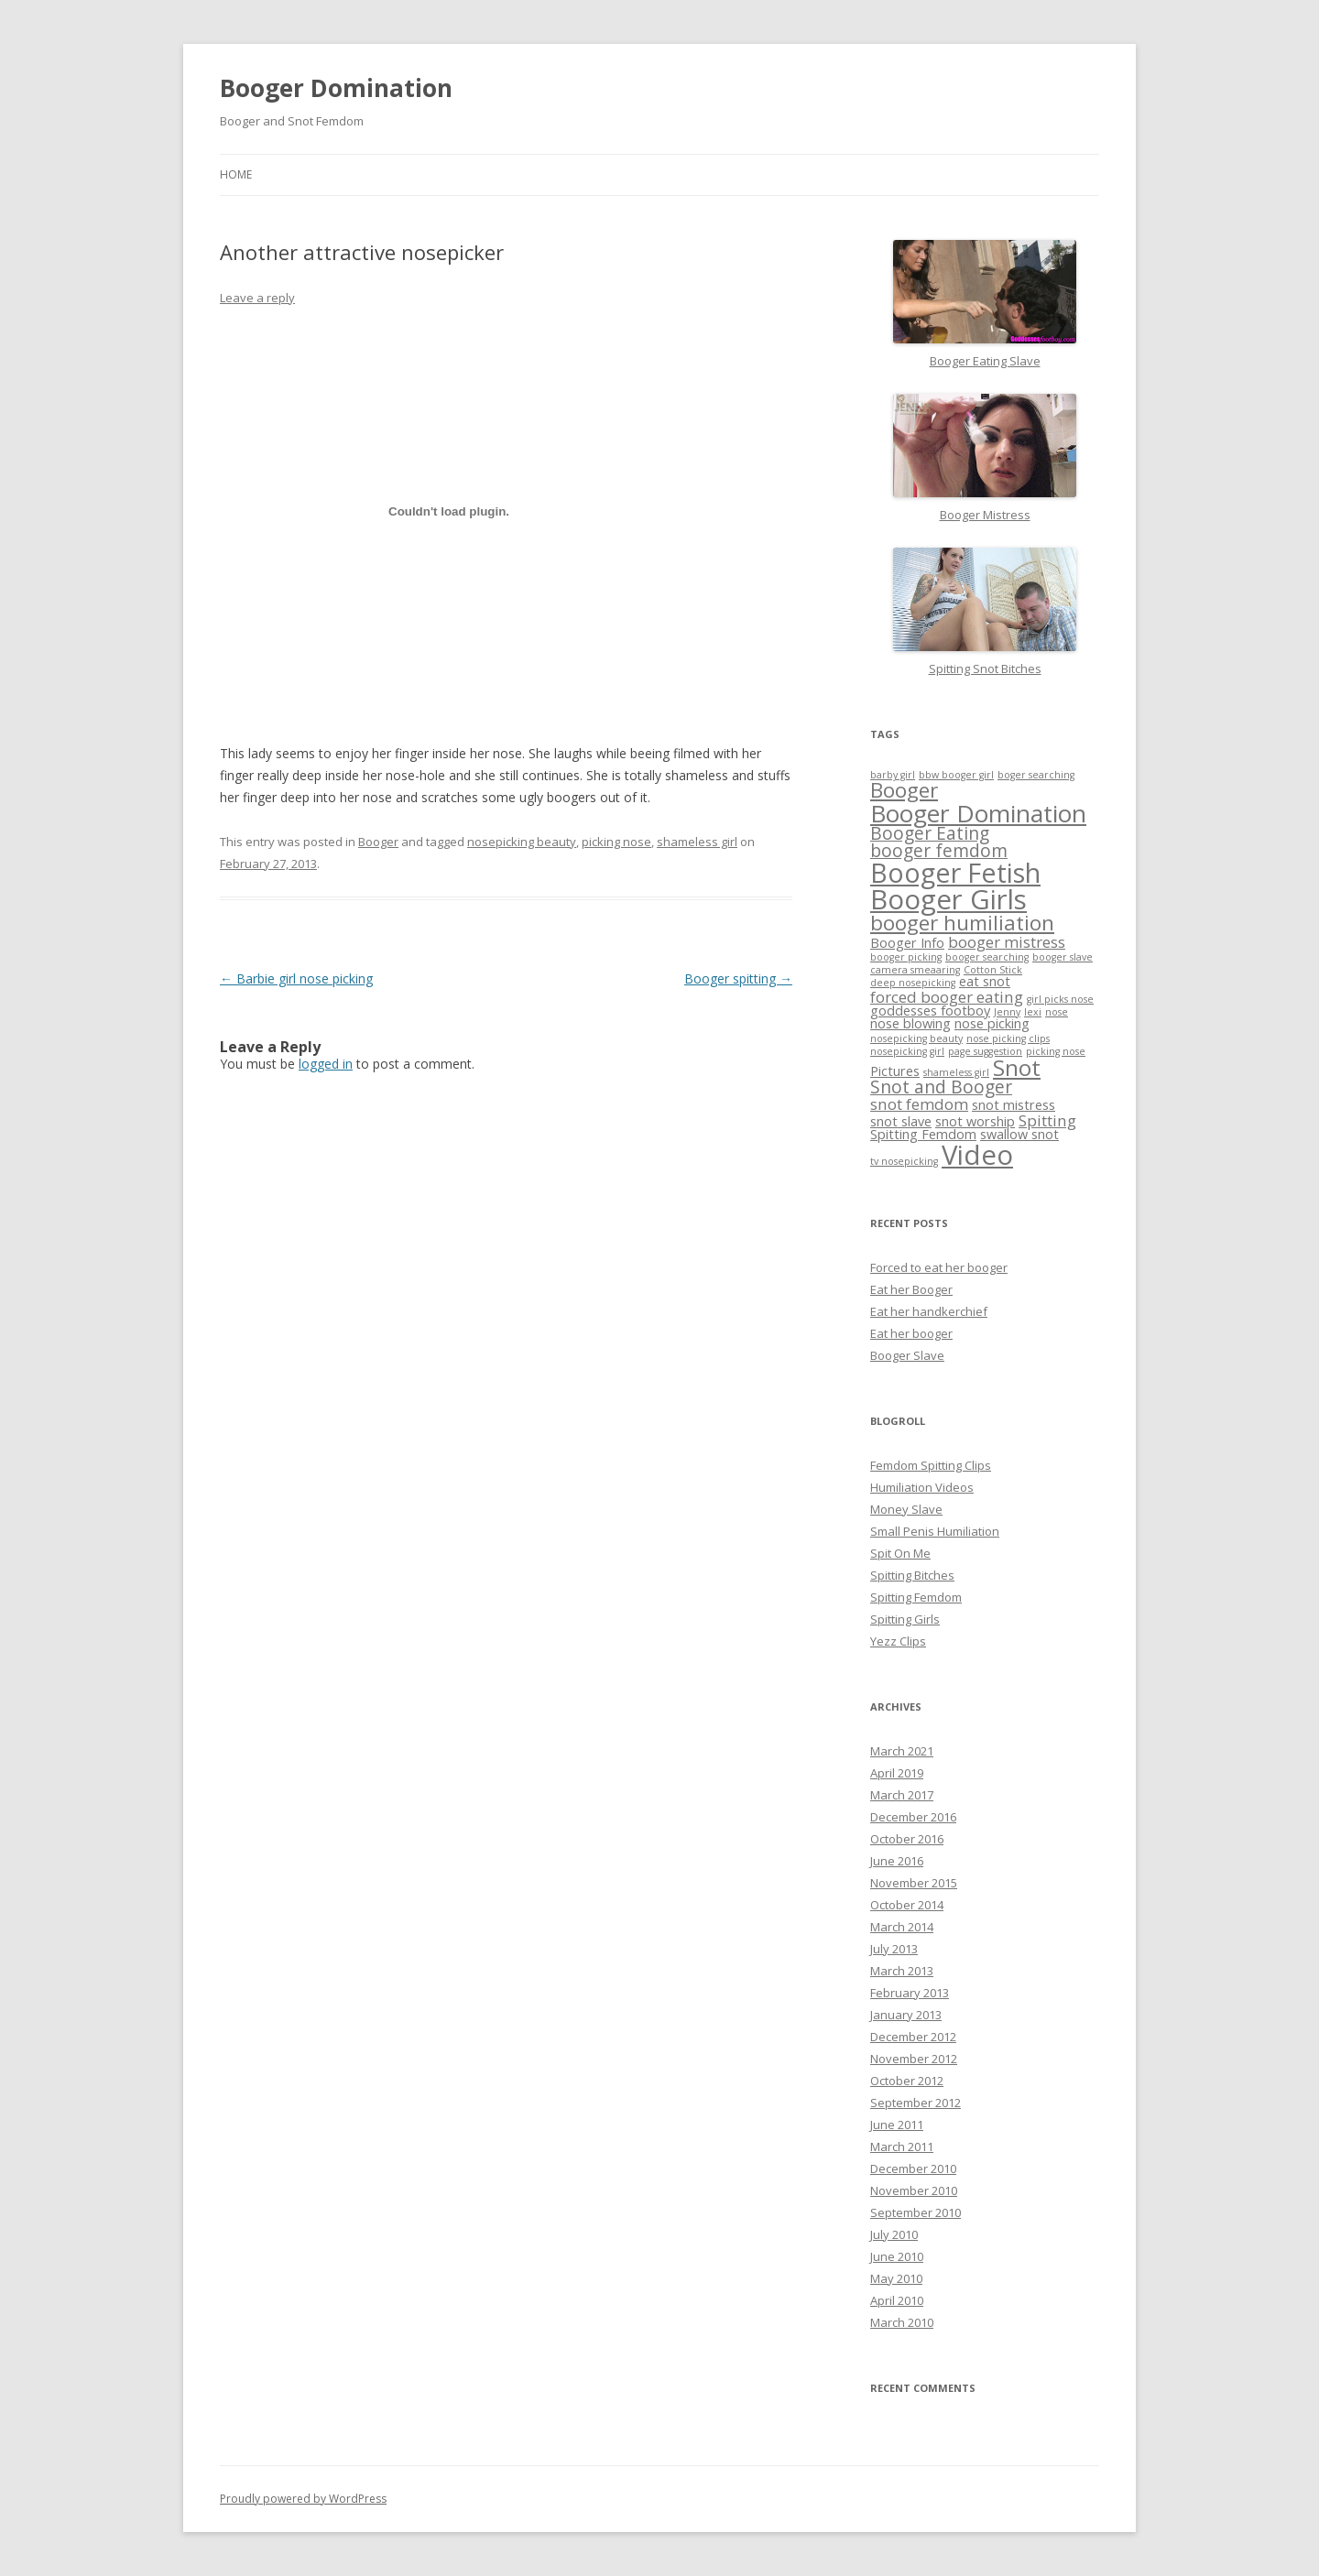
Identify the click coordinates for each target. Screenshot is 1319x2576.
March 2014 (901, 1926)
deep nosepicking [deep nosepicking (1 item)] (912, 982)
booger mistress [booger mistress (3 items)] (1006, 941)
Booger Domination (336, 87)
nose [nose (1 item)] (1056, 1011)
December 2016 (913, 1817)
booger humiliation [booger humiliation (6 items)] (962, 922)
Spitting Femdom (916, 1597)
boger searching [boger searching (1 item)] (1035, 774)
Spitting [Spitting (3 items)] (1047, 1120)
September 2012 (915, 2102)
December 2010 (913, 2168)
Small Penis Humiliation (934, 1531)
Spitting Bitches (912, 1575)
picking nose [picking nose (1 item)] (1055, 1051)
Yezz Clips (898, 1641)
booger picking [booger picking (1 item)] (906, 957)
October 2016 (906, 1839)
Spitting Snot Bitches (985, 668)
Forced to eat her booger (939, 1267)
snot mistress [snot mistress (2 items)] (1013, 1105)
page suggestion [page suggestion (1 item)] (985, 1051)
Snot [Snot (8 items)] (1017, 1067)
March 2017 (901, 1795)
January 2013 (906, 2014)
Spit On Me (900, 1553)
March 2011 (901, 2146)
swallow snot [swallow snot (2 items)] (1019, 1134)
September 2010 (915, 2212)
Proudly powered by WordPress (303, 2498)
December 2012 (913, 2036)
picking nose (616, 841)
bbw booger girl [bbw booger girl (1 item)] (956, 774)
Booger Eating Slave (985, 361)
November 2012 (913, 2058)
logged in (326, 1063)
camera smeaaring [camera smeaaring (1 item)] (915, 969)
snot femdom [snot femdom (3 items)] (919, 1103)
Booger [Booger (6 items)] (904, 790)
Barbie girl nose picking (296, 978)
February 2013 (909, 1992)
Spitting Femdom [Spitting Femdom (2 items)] (923, 1134)
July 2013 (894, 1948)
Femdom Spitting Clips (930, 1465)
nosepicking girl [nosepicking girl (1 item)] (907, 1051)
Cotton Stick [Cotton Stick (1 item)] (993, 969)
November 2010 (913, 2190)
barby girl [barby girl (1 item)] (892, 774)
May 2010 (896, 2278)
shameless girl (697, 841)
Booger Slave (907, 1355)
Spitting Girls (905, 1619)
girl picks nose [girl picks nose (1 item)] (1060, 999)
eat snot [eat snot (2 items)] (984, 981)
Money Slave (906, 1509)
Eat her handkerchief (928, 1311)
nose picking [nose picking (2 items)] (992, 1023)
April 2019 (896, 1773)
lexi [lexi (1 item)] (1032, 1011)
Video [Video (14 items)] (977, 1154)
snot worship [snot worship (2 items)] (975, 1121)
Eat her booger (911, 1333)
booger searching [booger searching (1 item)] (987, 957)
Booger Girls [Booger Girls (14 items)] (948, 899)
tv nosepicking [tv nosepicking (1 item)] (904, 1161)
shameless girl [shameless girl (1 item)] (956, 1072)
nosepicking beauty (521, 841)
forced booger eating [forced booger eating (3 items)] (946, 996)
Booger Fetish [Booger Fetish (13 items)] (955, 872)
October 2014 (906, 1905)
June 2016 (896, 1861)
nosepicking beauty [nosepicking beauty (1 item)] (916, 1038)
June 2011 (896, 2124)
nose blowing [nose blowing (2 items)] (910, 1023)
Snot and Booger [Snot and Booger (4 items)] (941, 1087)
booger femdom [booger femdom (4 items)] (939, 851)
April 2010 (896, 2300)
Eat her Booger (911, 1289)
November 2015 (913, 1883)
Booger (378, 841)
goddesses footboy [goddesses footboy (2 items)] (930, 1010)
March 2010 (901, 2322)
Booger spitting (738, 978)
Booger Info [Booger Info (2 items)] (907, 942)
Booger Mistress (985, 514)
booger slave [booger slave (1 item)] (1062, 957)
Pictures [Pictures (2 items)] (895, 1071)
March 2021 (901, 1751)
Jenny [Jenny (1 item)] (1007, 1011)
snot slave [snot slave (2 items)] (901, 1121)
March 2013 (901, 1970)
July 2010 (894, 2234)
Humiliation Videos (922, 1487)
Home (236, 174)
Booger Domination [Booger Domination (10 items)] (978, 813)
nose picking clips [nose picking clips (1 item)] (1008, 1038)
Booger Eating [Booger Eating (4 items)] (929, 833)
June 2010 (896, 2256)
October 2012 (906, 2080)
